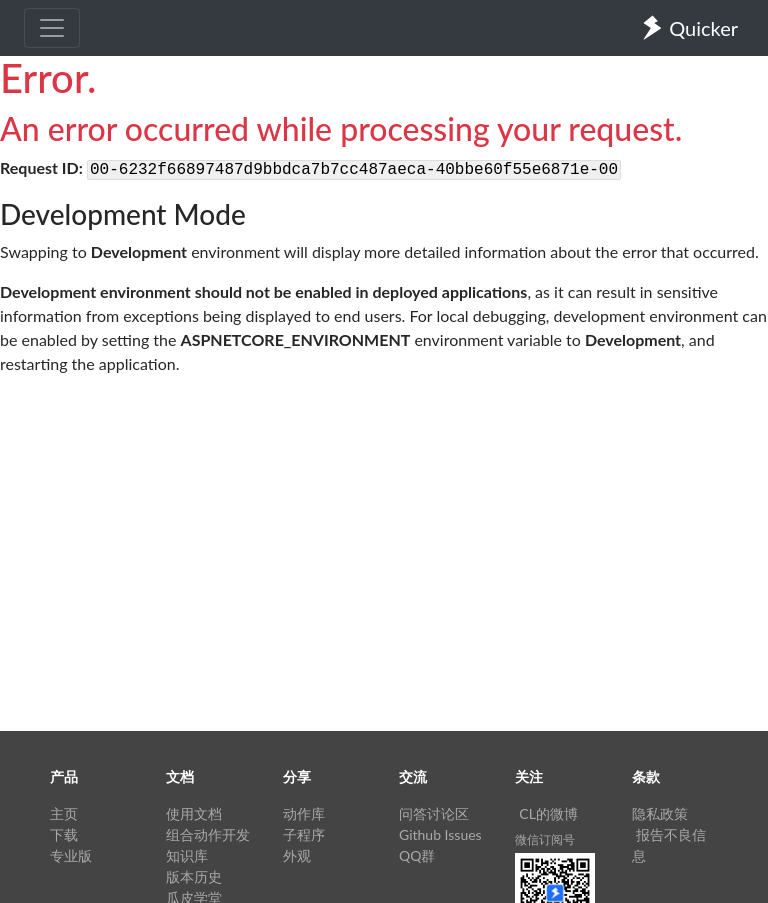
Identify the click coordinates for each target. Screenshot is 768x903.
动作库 (304, 813)
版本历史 (194, 876)
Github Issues (440, 834)
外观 (297, 855)
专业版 (71, 855)
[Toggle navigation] (52, 28)
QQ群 (417, 855)
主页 (64, 813)
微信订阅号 (545, 839)
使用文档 (194, 813)
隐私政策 (660, 813)
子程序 (304, 834)
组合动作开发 (208, 834)
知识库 (187, 855)
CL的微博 (548, 813)
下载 (64, 834)
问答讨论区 (434, 813)
